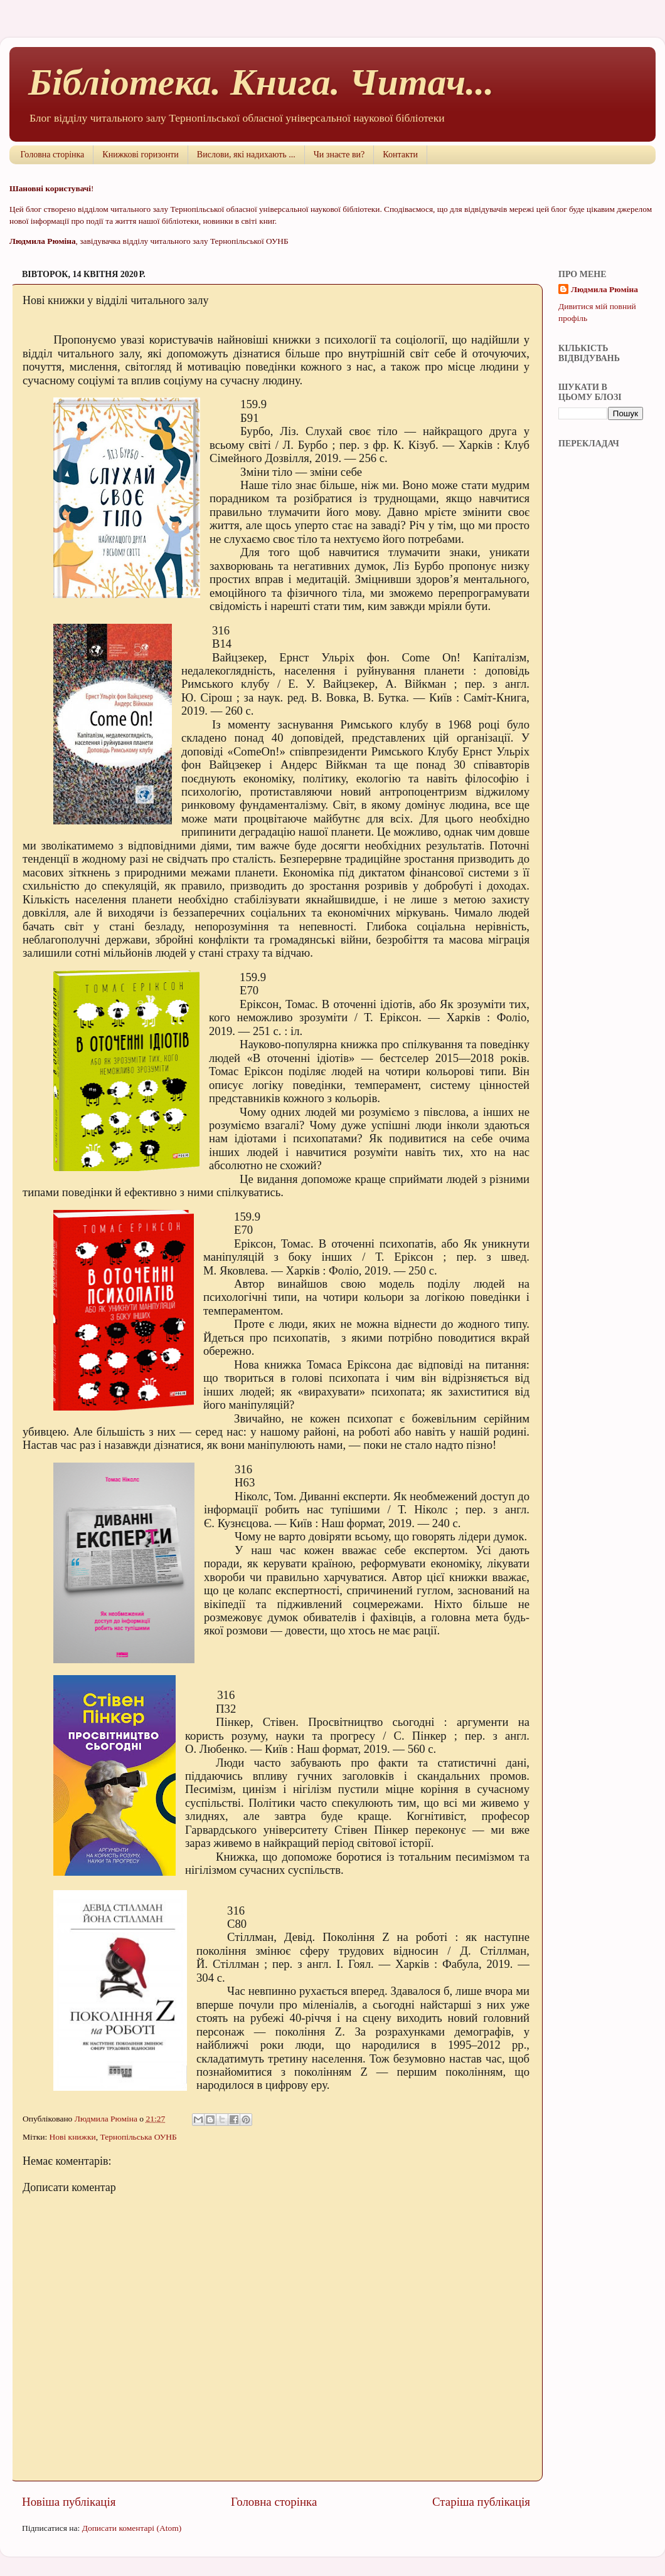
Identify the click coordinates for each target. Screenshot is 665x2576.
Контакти (400, 154)
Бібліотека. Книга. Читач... (261, 82)
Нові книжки (73, 2137)
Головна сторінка (53, 154)
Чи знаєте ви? (339, 154)
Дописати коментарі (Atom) (132, 2528)
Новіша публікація (68, 2501)
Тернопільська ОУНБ (138, 2137)
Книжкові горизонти (140, 154)
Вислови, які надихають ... (246, 154)
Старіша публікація (481, 2501)
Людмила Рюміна (604, 289)
